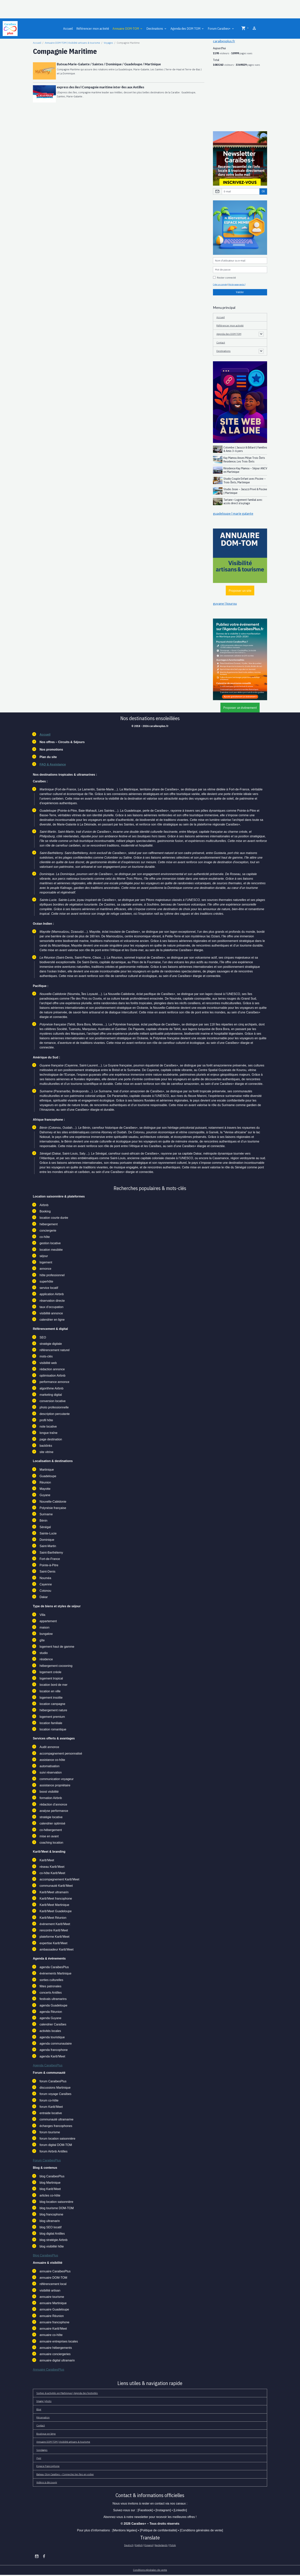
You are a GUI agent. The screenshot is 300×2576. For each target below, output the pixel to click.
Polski (173, 2546)
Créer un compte (220, 285)
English (138, 2546)
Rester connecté (226, 278)
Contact (220, 343)
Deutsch (128, 2546)
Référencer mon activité (92, 28)
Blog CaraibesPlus (45, 2255)
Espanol (148, 2546)
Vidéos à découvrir (47, 2483)
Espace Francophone (48, 2467)
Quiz (38, 2458)
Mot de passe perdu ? (237, 285)
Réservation (43, 2417)
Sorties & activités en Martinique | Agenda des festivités (67, 2393)
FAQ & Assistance (53, 764)
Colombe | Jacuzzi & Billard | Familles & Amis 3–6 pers (240, 450)
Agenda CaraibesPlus (48, 2065)
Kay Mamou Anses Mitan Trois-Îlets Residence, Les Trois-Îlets (244, 460)
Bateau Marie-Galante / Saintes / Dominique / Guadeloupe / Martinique (109, 64)
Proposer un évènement (240, 707)
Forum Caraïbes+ (219, 28)
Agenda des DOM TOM (185, 28)
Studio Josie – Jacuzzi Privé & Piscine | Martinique (241, 490)
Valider (240, 293)
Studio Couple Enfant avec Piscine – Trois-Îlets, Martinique (245, 480)
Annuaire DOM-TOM (126, 28)
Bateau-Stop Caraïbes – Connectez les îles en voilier (65, 2475)
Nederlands (161, 2546)
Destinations (155, 28)
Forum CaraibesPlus (47, 2160)
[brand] (11, 28)
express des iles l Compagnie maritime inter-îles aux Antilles (101, 87)
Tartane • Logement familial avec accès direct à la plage (243, 501)
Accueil (68, 28)
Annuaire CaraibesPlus (48, 2369)
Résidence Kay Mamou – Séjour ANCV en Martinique (242, 470)
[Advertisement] (69, 8)
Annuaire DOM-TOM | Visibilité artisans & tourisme (72, 43)
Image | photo (44, 2401)
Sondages (42, 2450)
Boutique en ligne (46, 2434)
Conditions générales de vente (150, 2571)
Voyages (108, 43)
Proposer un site (240, 590)
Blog (38, 2409)
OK (263, 192)
